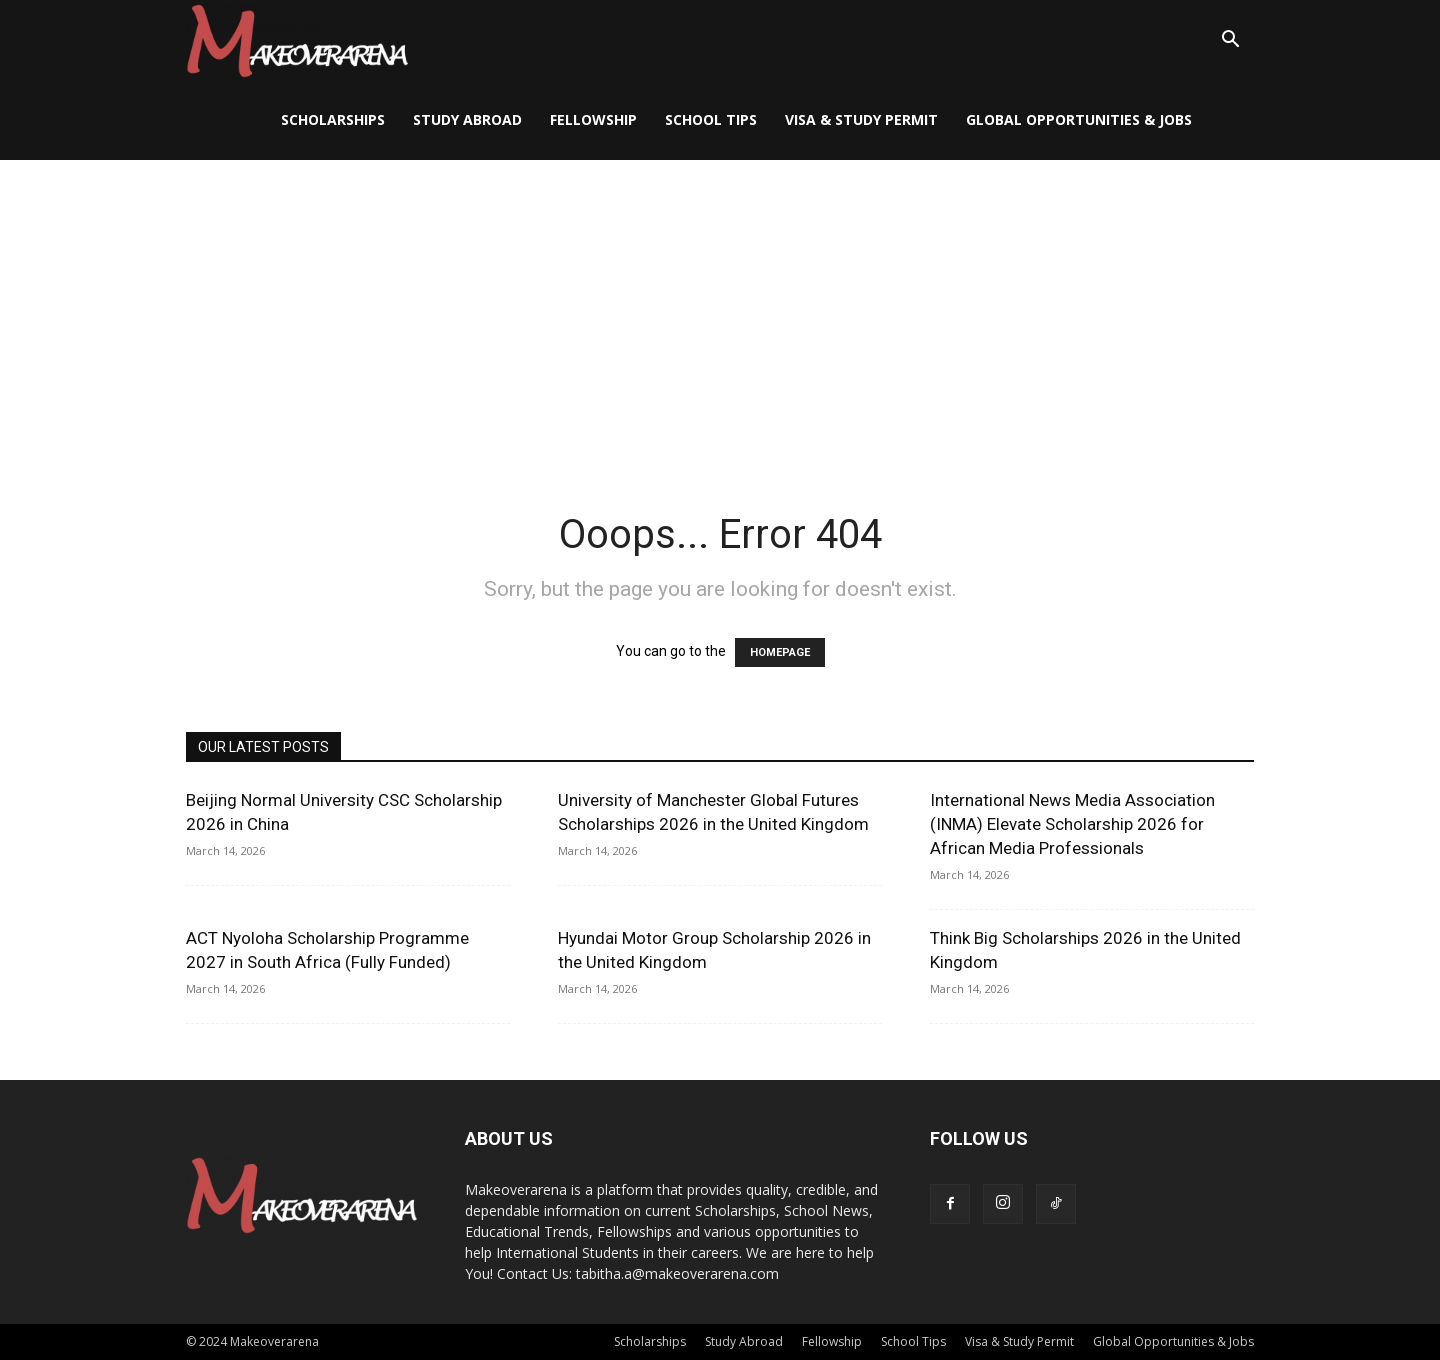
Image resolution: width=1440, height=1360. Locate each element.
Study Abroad (467, 119)
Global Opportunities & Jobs (1079, 119)
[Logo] (297, 40)
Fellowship (593, 119)
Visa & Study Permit (861, 119)
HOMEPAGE (780, 652)
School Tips (711, 119)
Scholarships (333, 119)
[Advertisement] (720, 310)
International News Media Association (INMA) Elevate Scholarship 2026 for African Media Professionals (1072, 824)
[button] (1230, 41)
